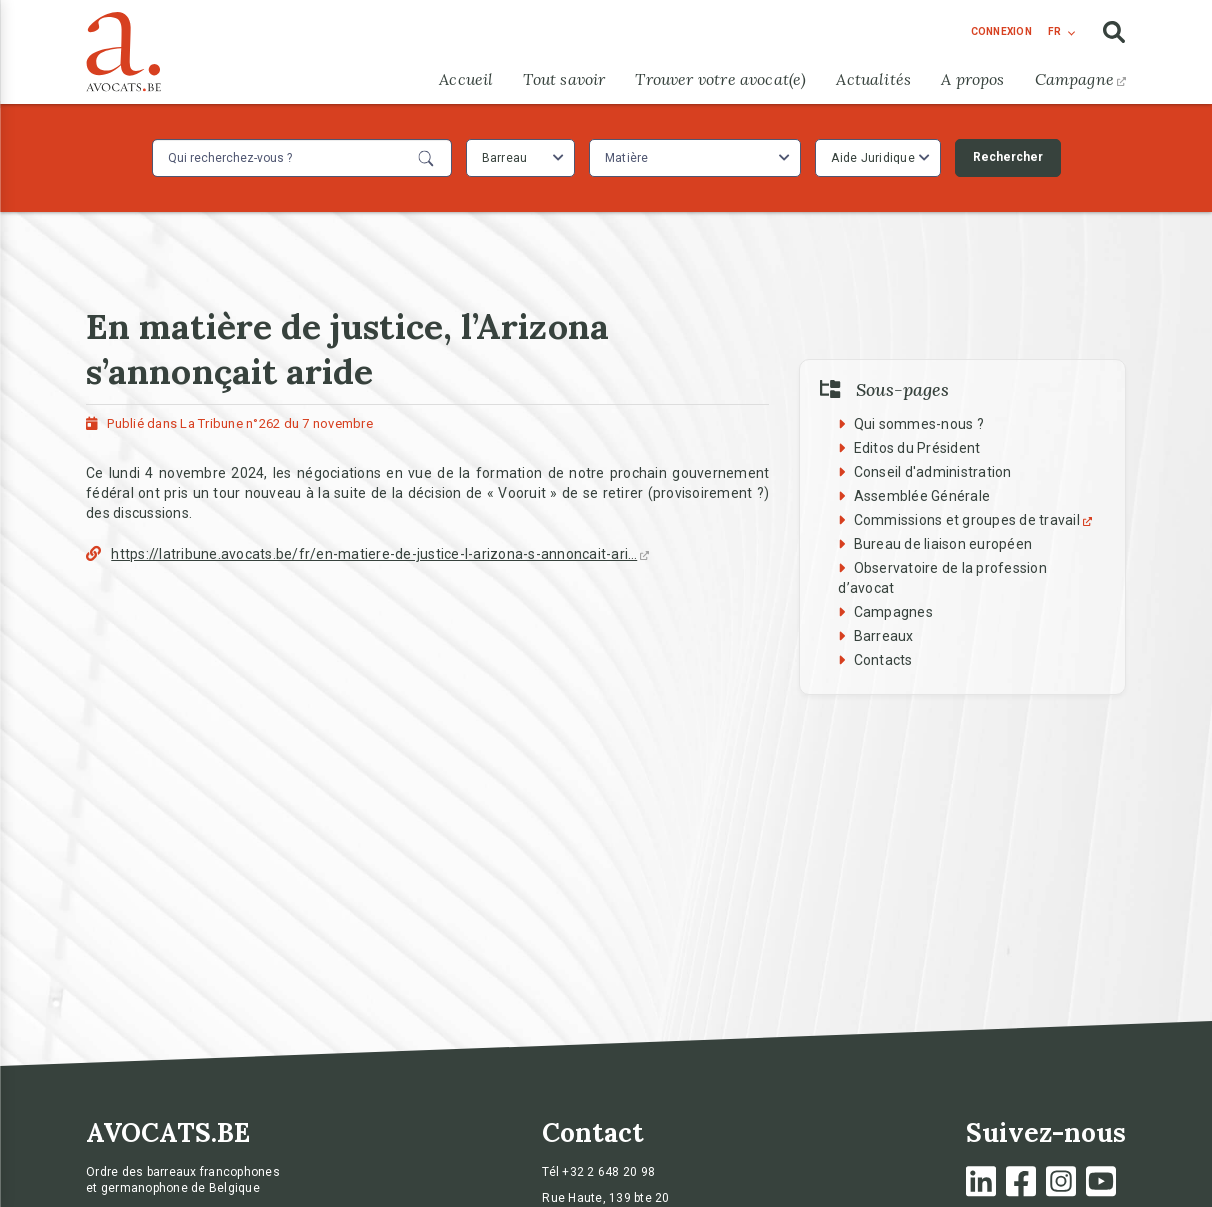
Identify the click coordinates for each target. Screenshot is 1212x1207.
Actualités (873, 79)
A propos (972, 79)
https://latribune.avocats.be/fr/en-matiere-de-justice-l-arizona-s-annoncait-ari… (380, 554)
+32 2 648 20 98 (608, 1172)
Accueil (466, 79)
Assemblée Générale (922, 496)
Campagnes (893, 612)
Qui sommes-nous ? (919, 424)
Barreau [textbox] (505, 158)
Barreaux (884, 636)
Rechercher (1008, 157)
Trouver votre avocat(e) (720, 79)
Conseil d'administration (933, 472)
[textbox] (629, 158)
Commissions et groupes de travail (975, 520)
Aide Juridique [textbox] (873, 158)
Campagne (1080, 79)
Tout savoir (564, 79)
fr (1054, 31)
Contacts (883, 660)
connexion (1001, 31)
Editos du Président (917, 448)
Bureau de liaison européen (943, 544)
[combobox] (520, 158)
